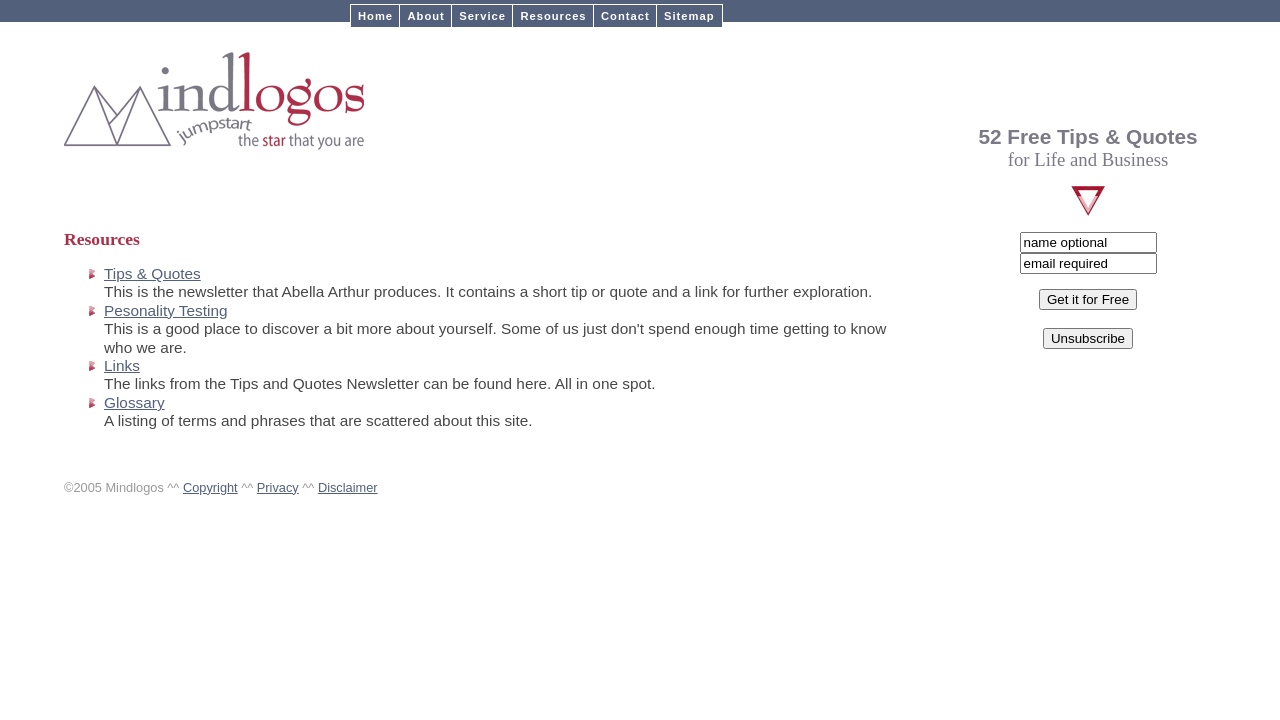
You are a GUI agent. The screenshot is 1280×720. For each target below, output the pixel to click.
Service (482, 16)
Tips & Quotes (152, 273)
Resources (553, 16)
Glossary (134, 402)
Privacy (278, 487)
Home (375, 16)
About (425, 16)
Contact (625, 16)
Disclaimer (348, 487)
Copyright (210, 487)
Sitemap (689, 16)
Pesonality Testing (166, 310)
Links (122, 365)
